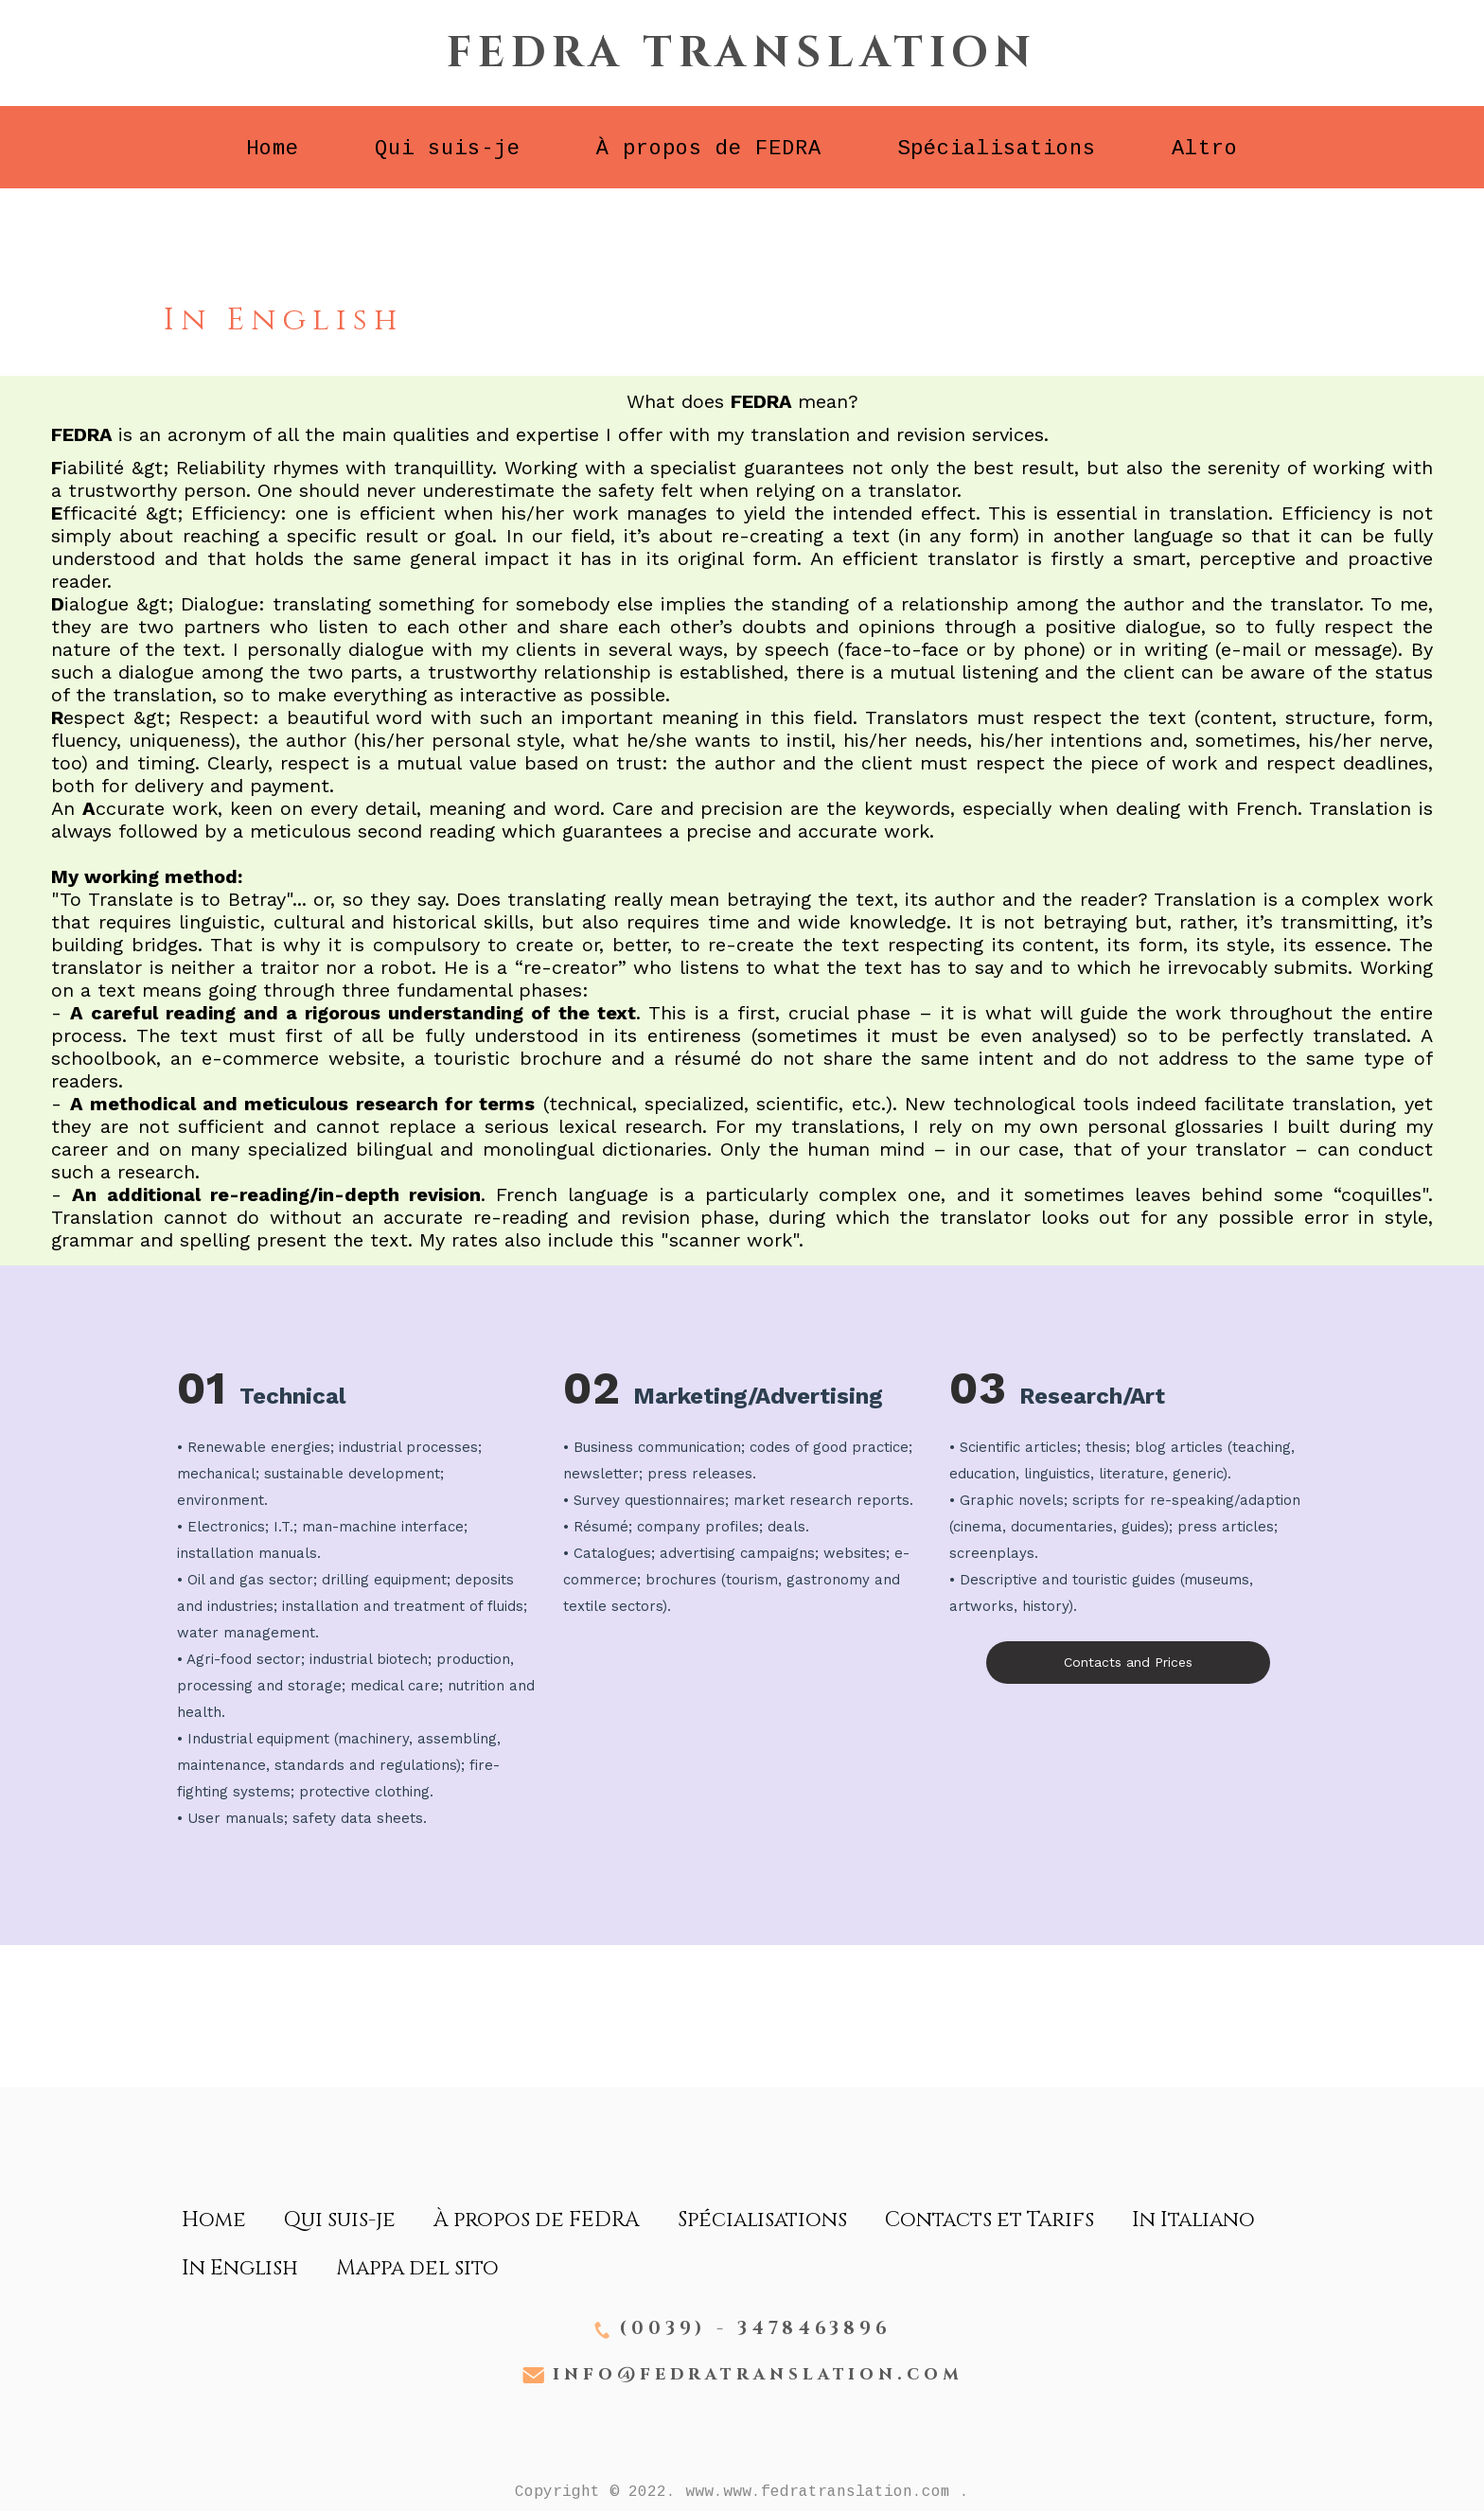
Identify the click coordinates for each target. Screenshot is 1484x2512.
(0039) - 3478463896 (754, 2329)
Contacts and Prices (1128, 1662)
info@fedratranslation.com (758, 2374)
